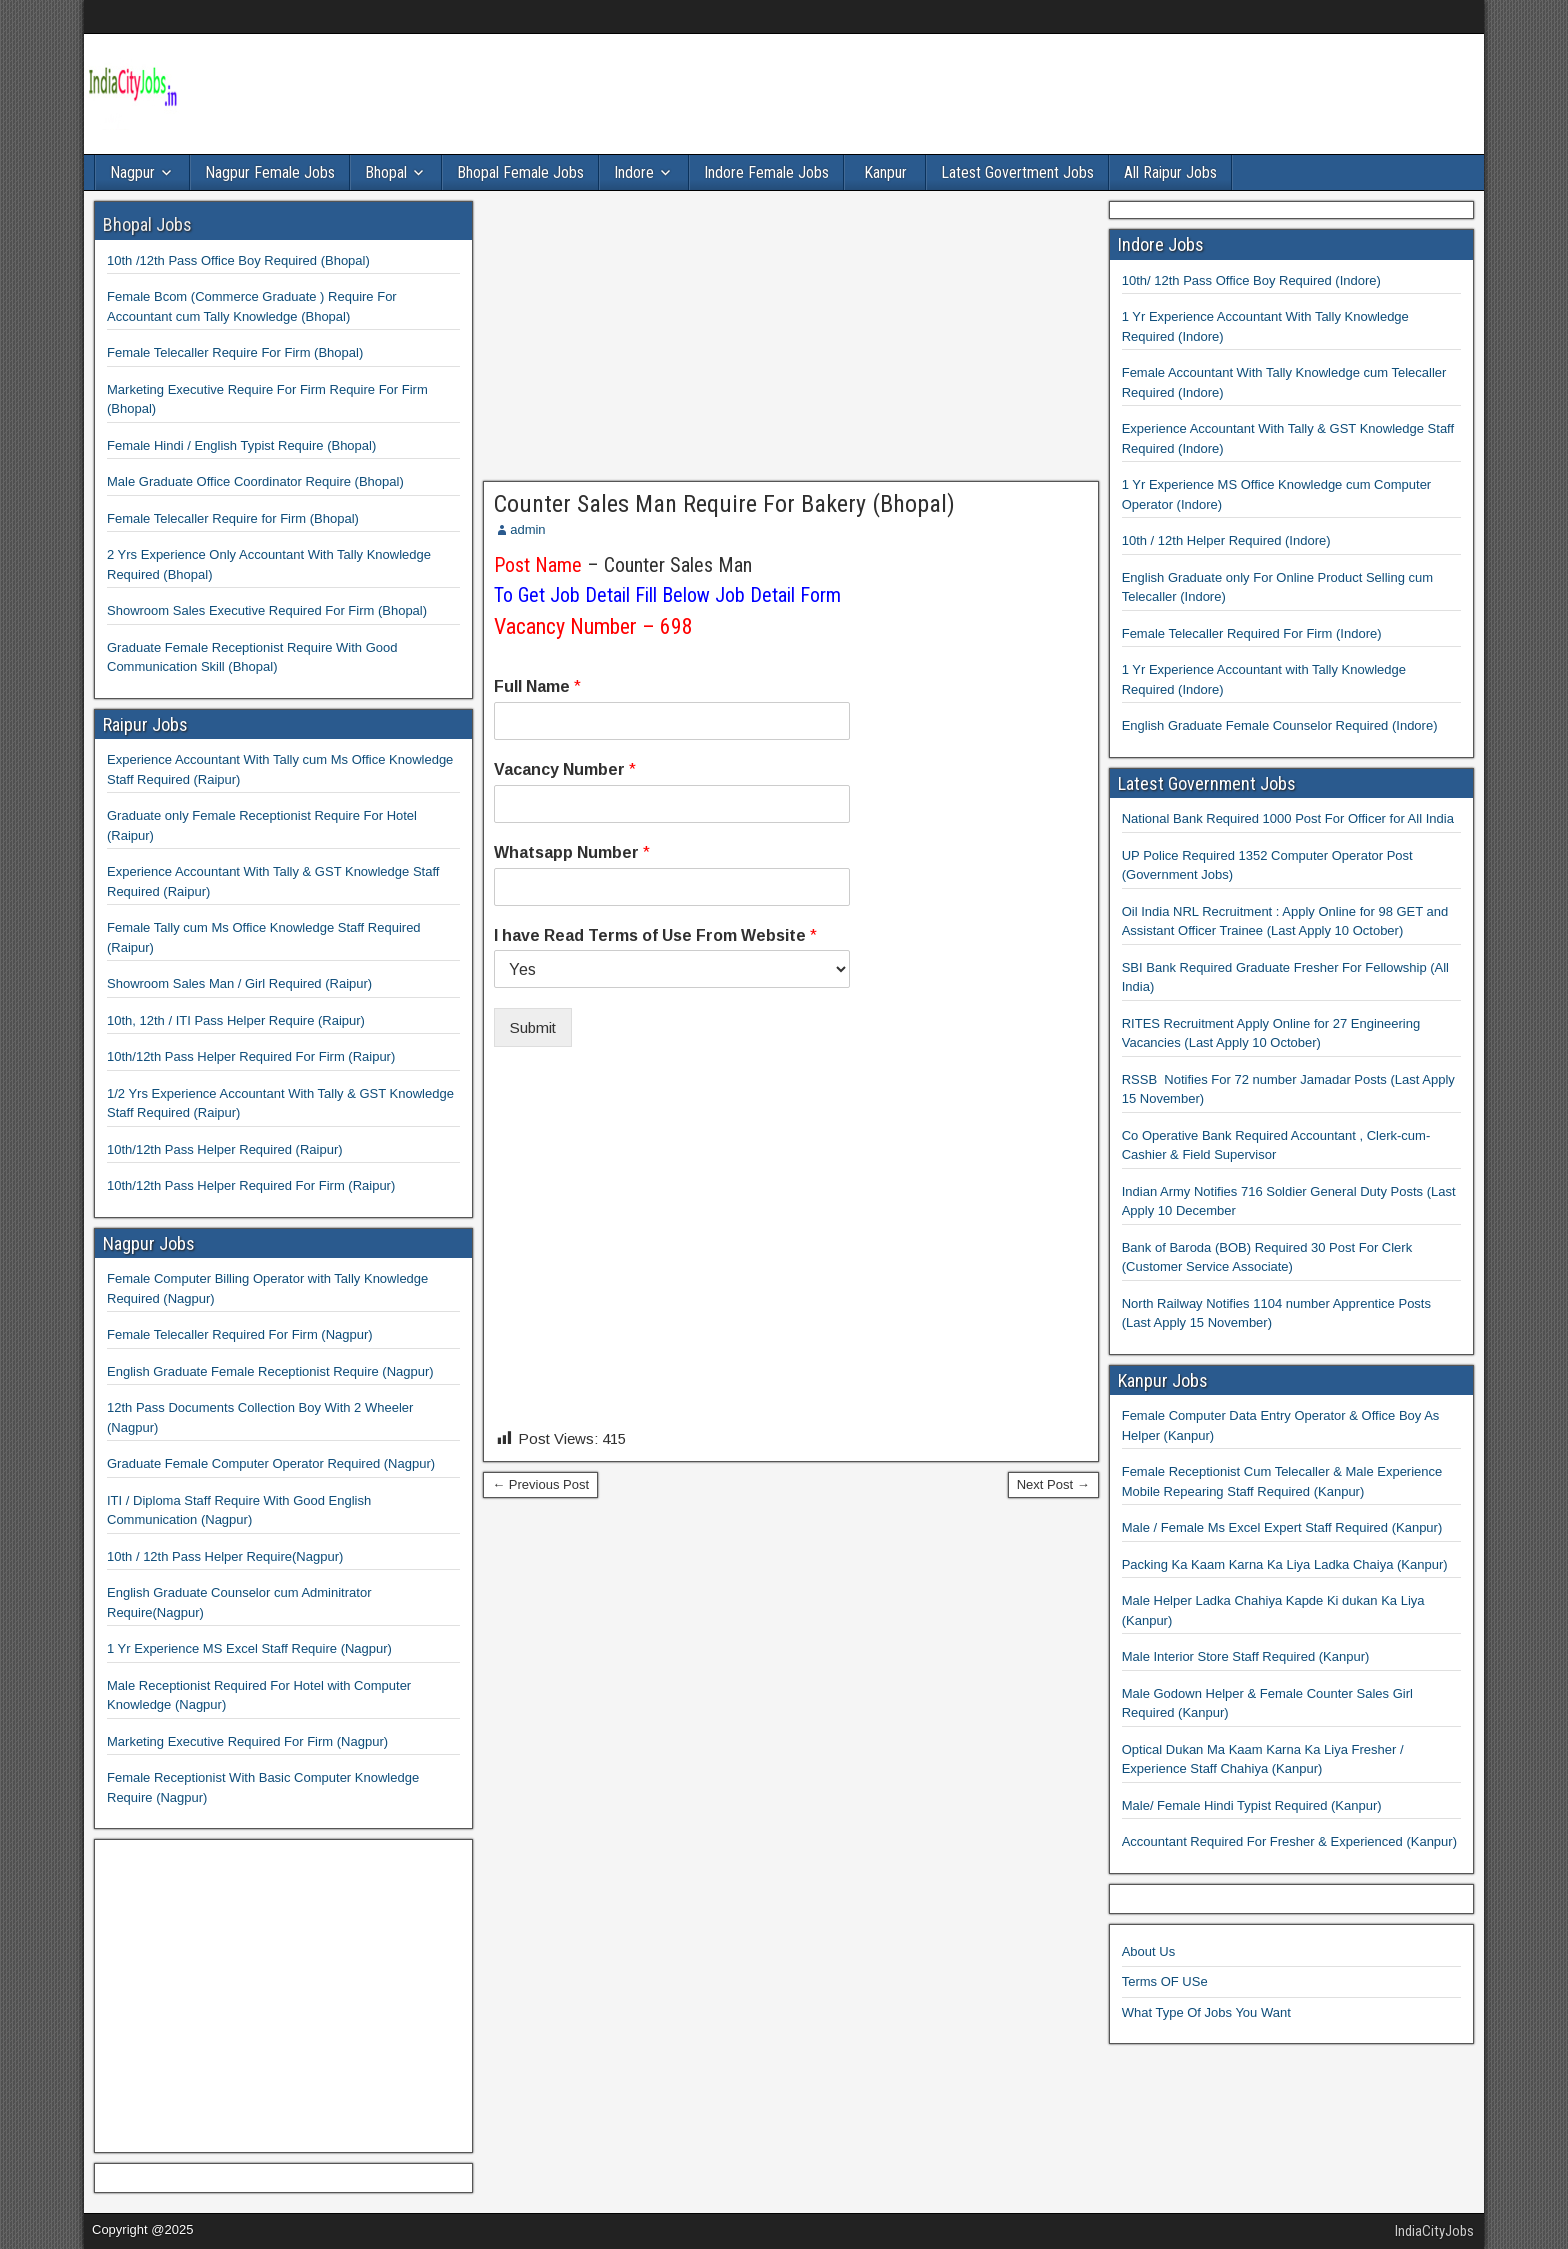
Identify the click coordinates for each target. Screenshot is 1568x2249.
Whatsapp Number (572, 852)
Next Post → (1053, 1484)
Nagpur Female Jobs (270, 172)
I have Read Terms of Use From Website (655, 935)
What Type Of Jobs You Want (1206, 2012)
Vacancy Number (565, 769)
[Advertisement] (791, 341)
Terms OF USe (1165, 1981)
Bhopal (386, 172)
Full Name (537, 686)
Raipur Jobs (145, 724)
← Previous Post (540, 1484)
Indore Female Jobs (766, 172)
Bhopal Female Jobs (520, 172)
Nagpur (132, 172)
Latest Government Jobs (1207, 783)
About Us (1148, 1951)
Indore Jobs (1161, 244)
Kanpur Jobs (1163, 1380)
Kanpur (885, 172)
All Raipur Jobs (1170, 172)
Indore (634, 172)
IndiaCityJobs (1434, 2231)
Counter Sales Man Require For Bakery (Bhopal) (724, 504)
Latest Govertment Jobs (1017, 172)
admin (527, 529)
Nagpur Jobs (149, 1243)
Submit (533, 1027)
